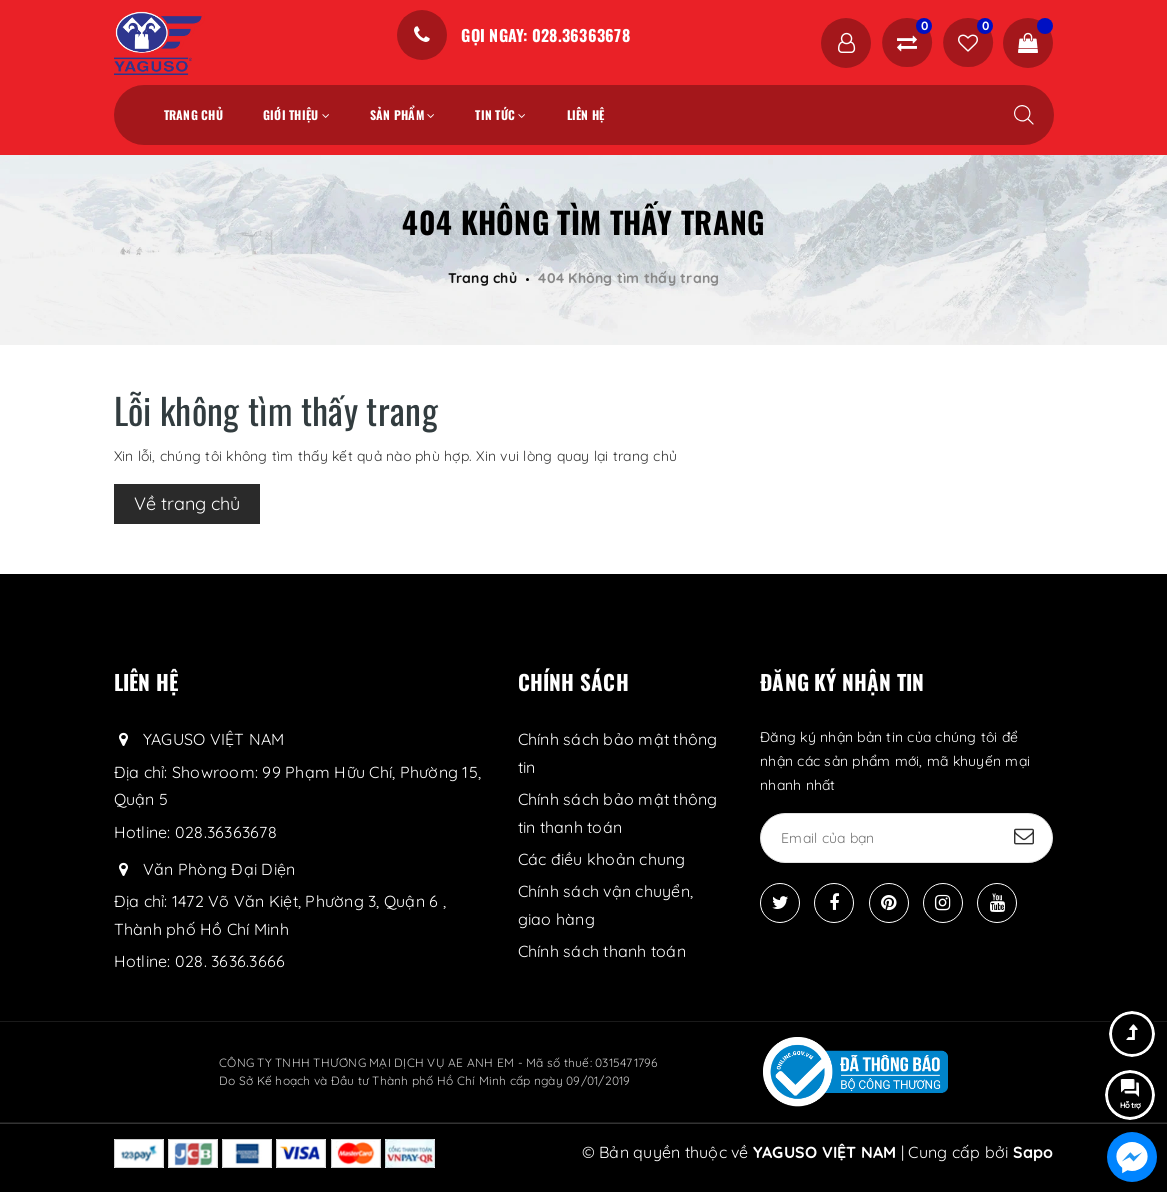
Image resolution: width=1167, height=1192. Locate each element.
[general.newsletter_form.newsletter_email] (906, 838)
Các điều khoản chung (602, 859)
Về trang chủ (187, 503)
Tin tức (500, 114)
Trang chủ (193, 114)
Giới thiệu (296, 114)
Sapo (1033, 1152)
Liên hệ (586, 114)
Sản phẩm (403, 114)
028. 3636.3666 (230, 961)
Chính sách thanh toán (602, 951)
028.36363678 (226, 832)
